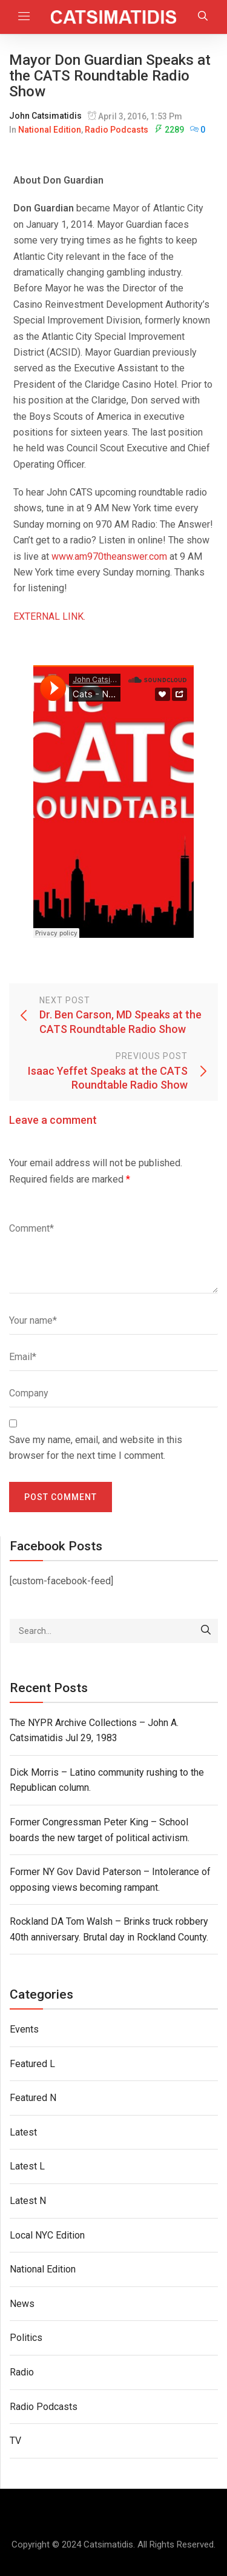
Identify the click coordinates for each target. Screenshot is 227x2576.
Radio (22, 2372)
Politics (26, 2337)
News (22, 2303)
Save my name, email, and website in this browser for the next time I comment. (95, 1447)
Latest (23, 2132)
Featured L (32, 2064)
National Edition (49, 129)
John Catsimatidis (45, 116)
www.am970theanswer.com (109, 556)
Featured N (33, 2097)
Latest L (27, 2166)
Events (24, 2029)
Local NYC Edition (47, 2235)
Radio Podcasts (116, 129)
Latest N (28, 2200)
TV (15, 2440)
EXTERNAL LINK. (49, 616)
